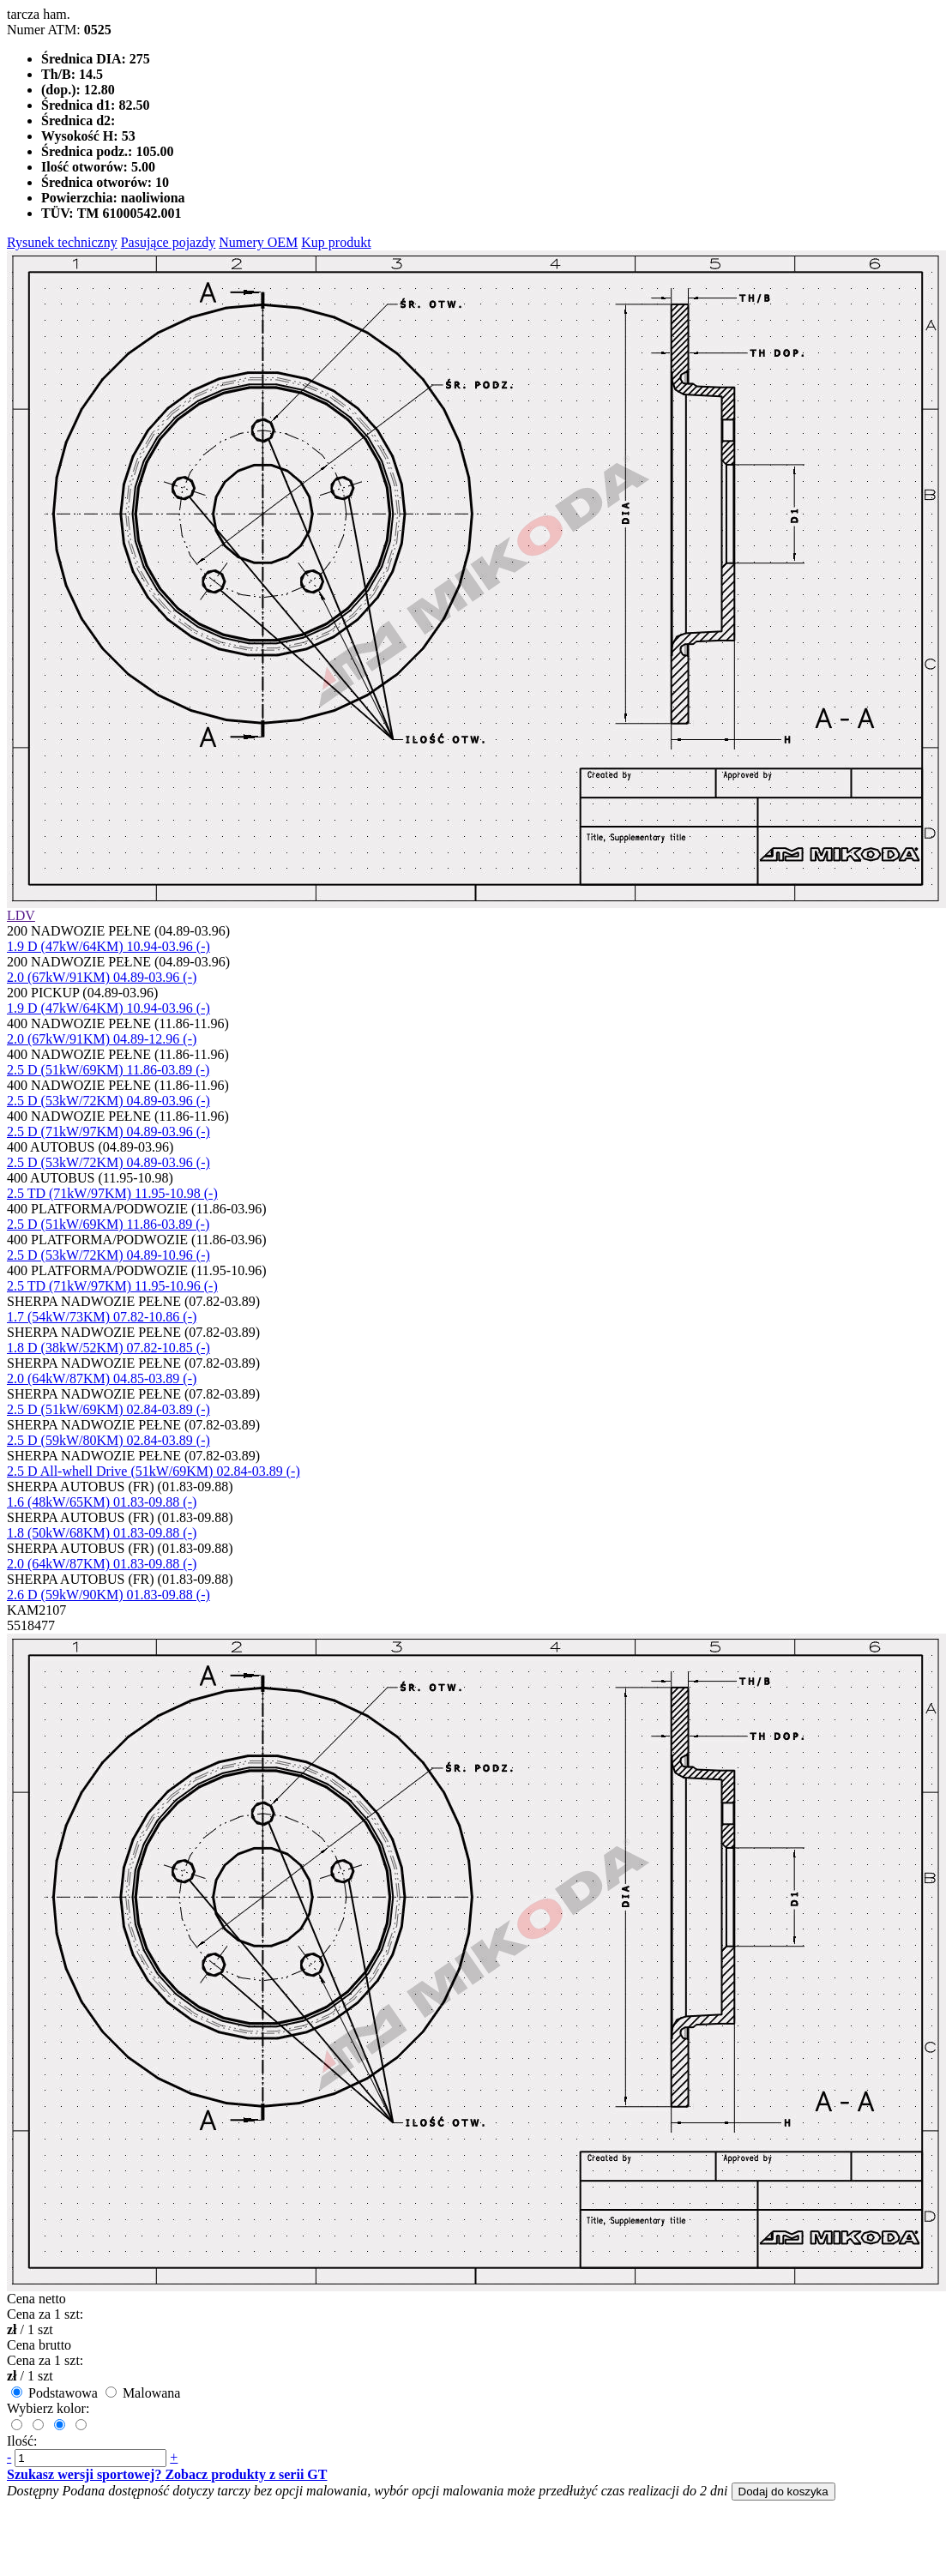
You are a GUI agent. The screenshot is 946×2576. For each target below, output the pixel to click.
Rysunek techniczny (62, 242)
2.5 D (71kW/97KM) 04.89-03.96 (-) (108, 1131)
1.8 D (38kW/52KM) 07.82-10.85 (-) (108, 1347)
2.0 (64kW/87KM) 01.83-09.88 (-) (101, 1563)
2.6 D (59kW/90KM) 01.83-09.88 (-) (108, 1594)
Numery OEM (258, 242)
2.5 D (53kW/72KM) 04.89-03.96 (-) (108, 1100)
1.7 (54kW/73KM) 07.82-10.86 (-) (101, 1316)
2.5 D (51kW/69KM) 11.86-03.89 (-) (108, 1069)
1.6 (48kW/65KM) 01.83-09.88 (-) (101, 1502)
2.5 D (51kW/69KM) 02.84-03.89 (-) (108, 1409)
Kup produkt (336, 242)
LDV (21, 915)
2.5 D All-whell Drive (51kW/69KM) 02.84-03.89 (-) (153, 1471)
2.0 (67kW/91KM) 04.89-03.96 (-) (101, 977)
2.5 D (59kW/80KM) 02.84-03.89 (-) (108, 1440)
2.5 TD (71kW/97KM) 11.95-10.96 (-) (112, 1286)
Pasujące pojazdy (168, 242)
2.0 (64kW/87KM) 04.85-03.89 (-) (101, 1378)
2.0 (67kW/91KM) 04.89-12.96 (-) (101, 1039)
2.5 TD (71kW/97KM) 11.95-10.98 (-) (112, 1193)
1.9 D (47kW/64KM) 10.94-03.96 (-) (108, 946)
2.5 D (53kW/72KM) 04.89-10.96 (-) (108, 1255)
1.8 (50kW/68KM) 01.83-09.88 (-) (101, 1533)
